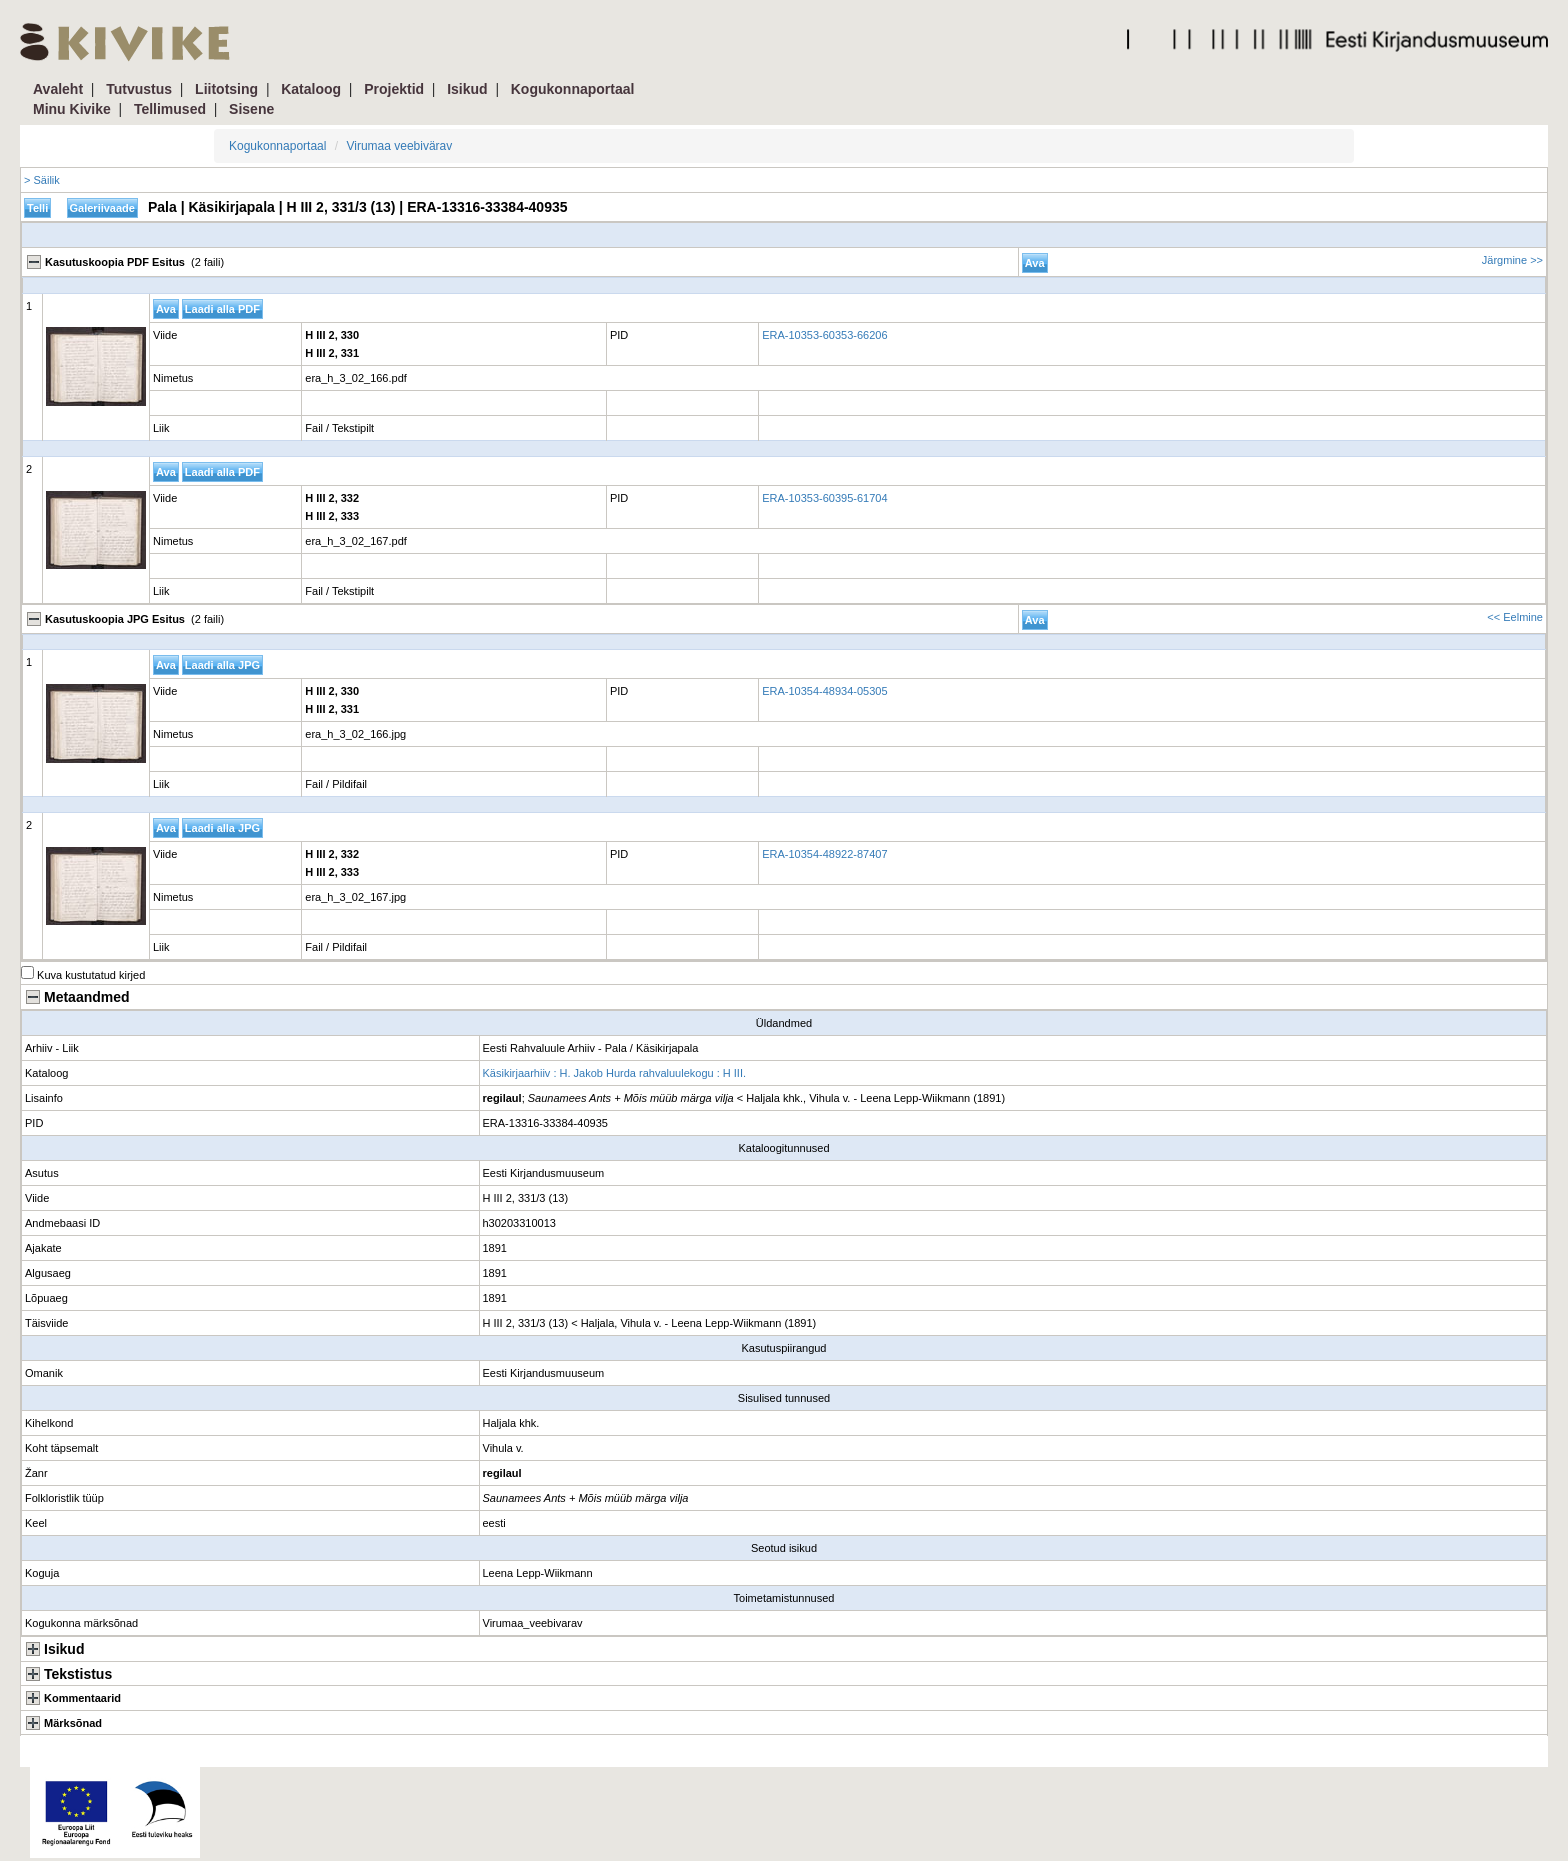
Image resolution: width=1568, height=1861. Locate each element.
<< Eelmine (1515, 617)
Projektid (394, 89)
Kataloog (311, 89)
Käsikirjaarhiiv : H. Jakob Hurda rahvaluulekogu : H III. (615, 1073)
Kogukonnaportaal (573, 89)
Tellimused (170, 109)
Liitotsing (226, 89)
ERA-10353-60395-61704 (824, 498)
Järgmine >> (1512, 260)
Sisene (251, 109)
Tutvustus (139, 89)
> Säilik (42, 180)
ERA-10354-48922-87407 (824, 854)
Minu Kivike (72, 109)
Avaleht (58, 89)
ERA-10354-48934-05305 (824, 691)
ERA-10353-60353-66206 (824, 335)
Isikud (467, 89)
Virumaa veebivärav (399, 146)
